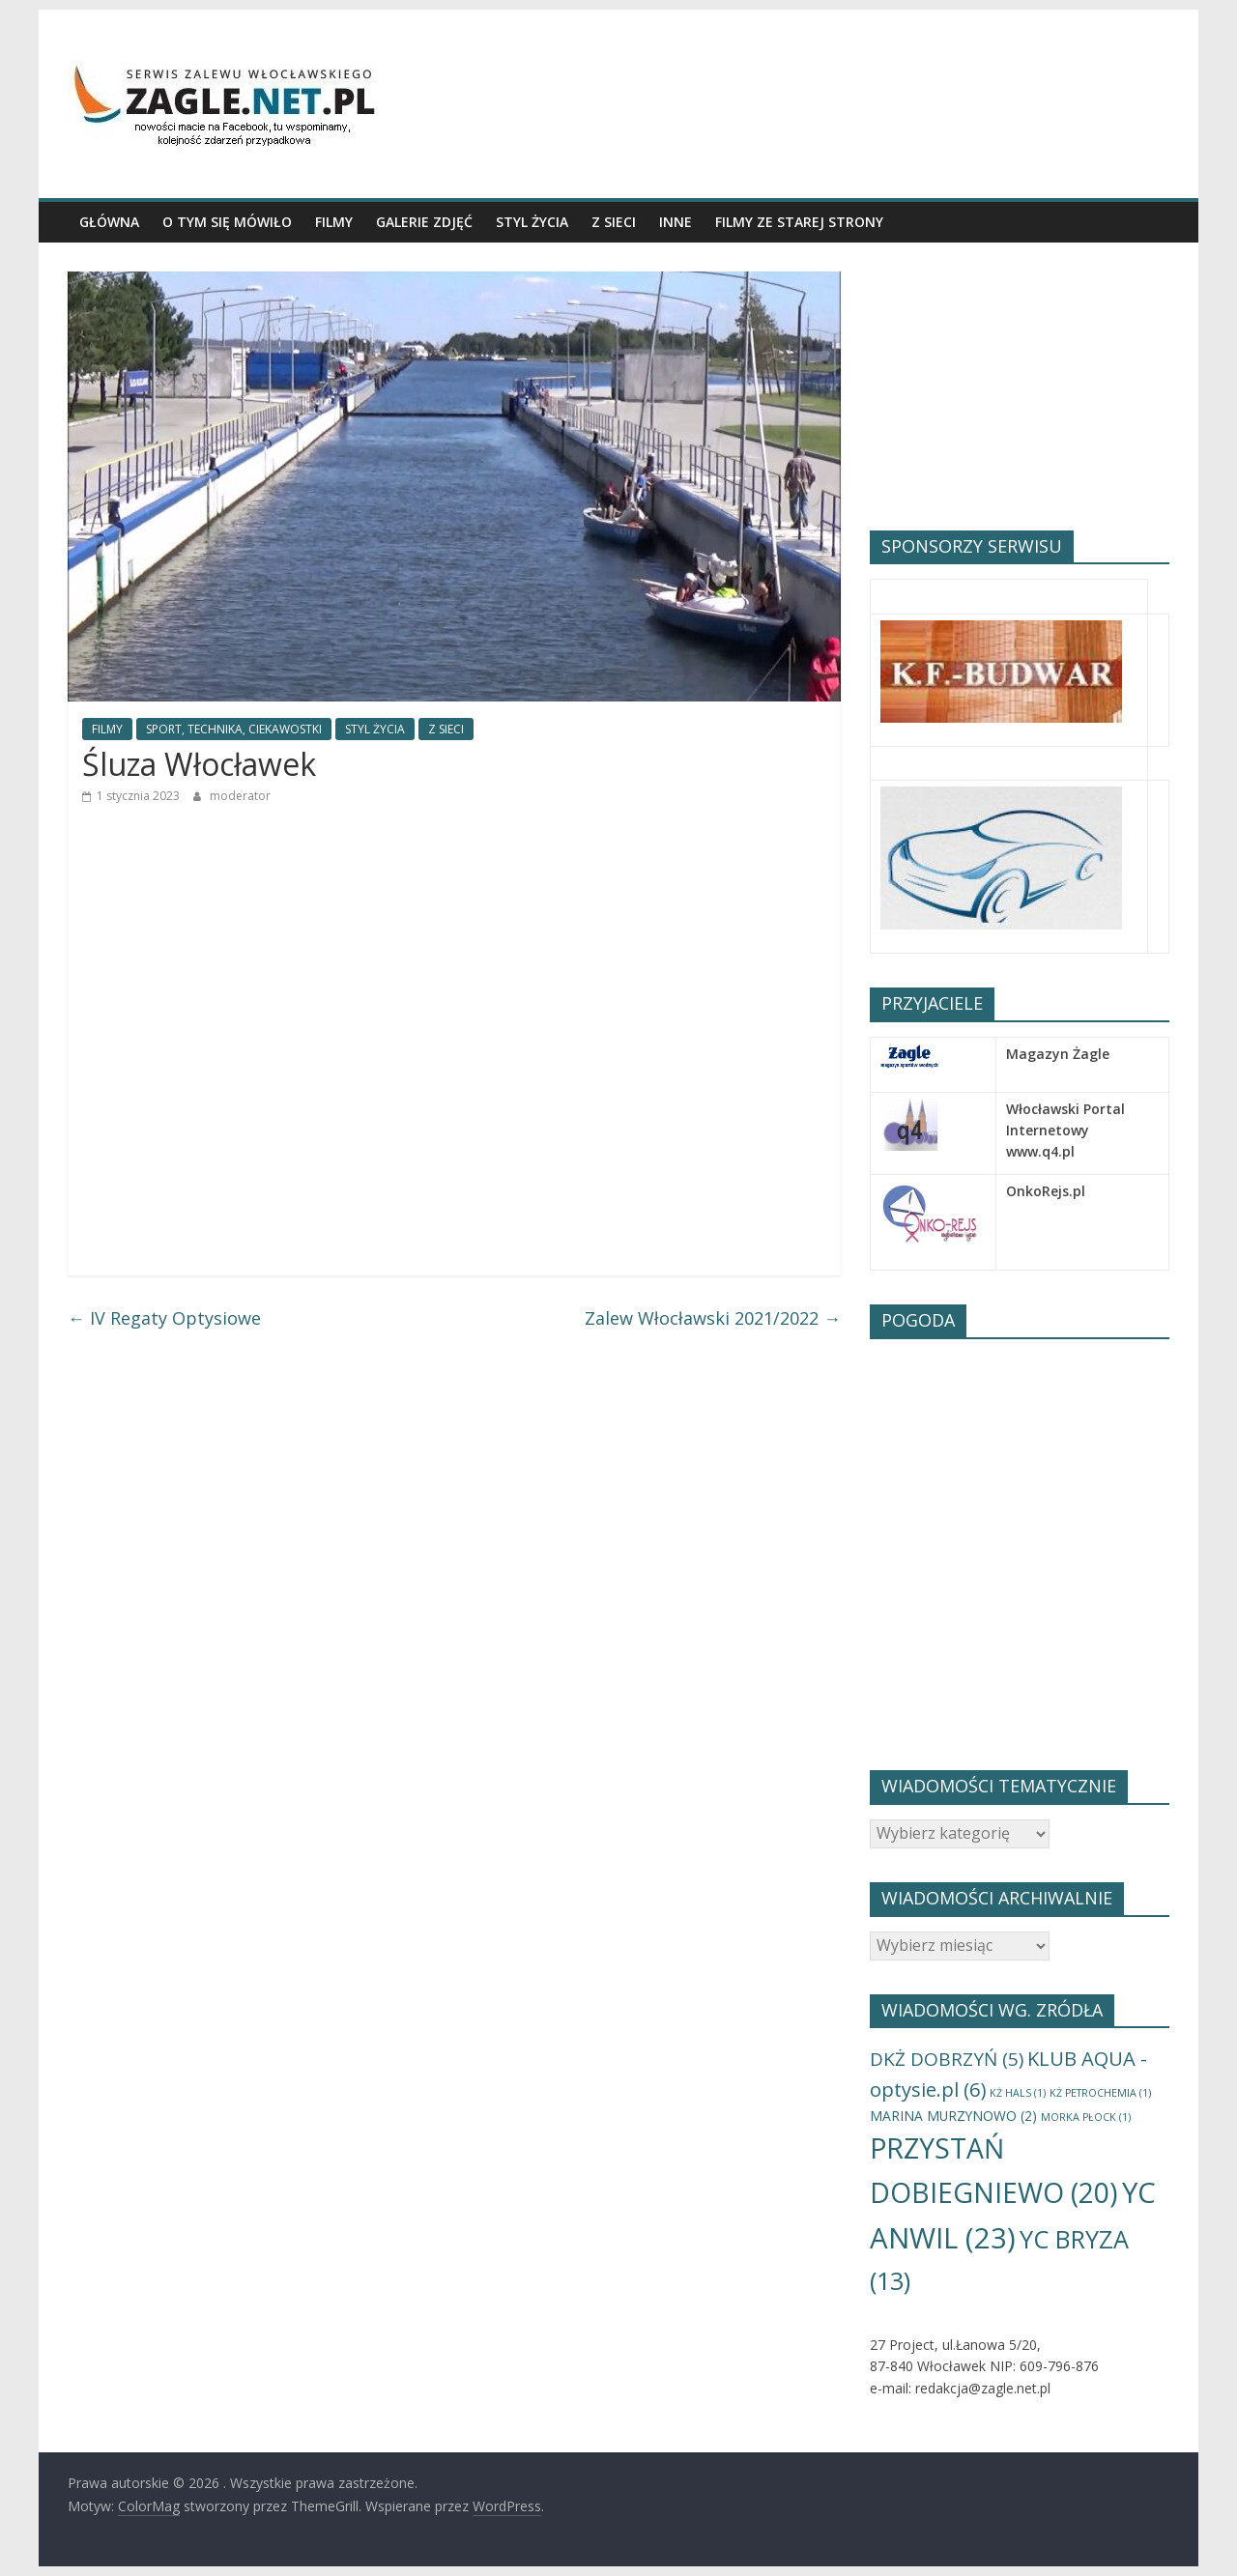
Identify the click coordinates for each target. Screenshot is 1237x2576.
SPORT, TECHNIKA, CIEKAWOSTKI (234, 729)
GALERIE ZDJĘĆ (424, 222)
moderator (240, 795)
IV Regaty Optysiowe (164, 1318)
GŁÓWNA (109, 222)
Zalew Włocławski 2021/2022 (713, 1318)
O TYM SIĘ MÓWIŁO (227, 222)
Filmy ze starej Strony (799, 222)
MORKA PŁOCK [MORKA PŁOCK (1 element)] (1086, 2117)
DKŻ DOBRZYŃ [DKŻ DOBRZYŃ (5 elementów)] (946, 2059)
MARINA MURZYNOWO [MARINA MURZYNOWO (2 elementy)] (953, 2115)
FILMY (334, 222)
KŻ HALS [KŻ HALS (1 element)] (1018, 2093)
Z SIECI (613, 222)
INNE (675, 222)
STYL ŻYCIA (532, 222)
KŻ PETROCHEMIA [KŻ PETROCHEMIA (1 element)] (1100, 2093)
